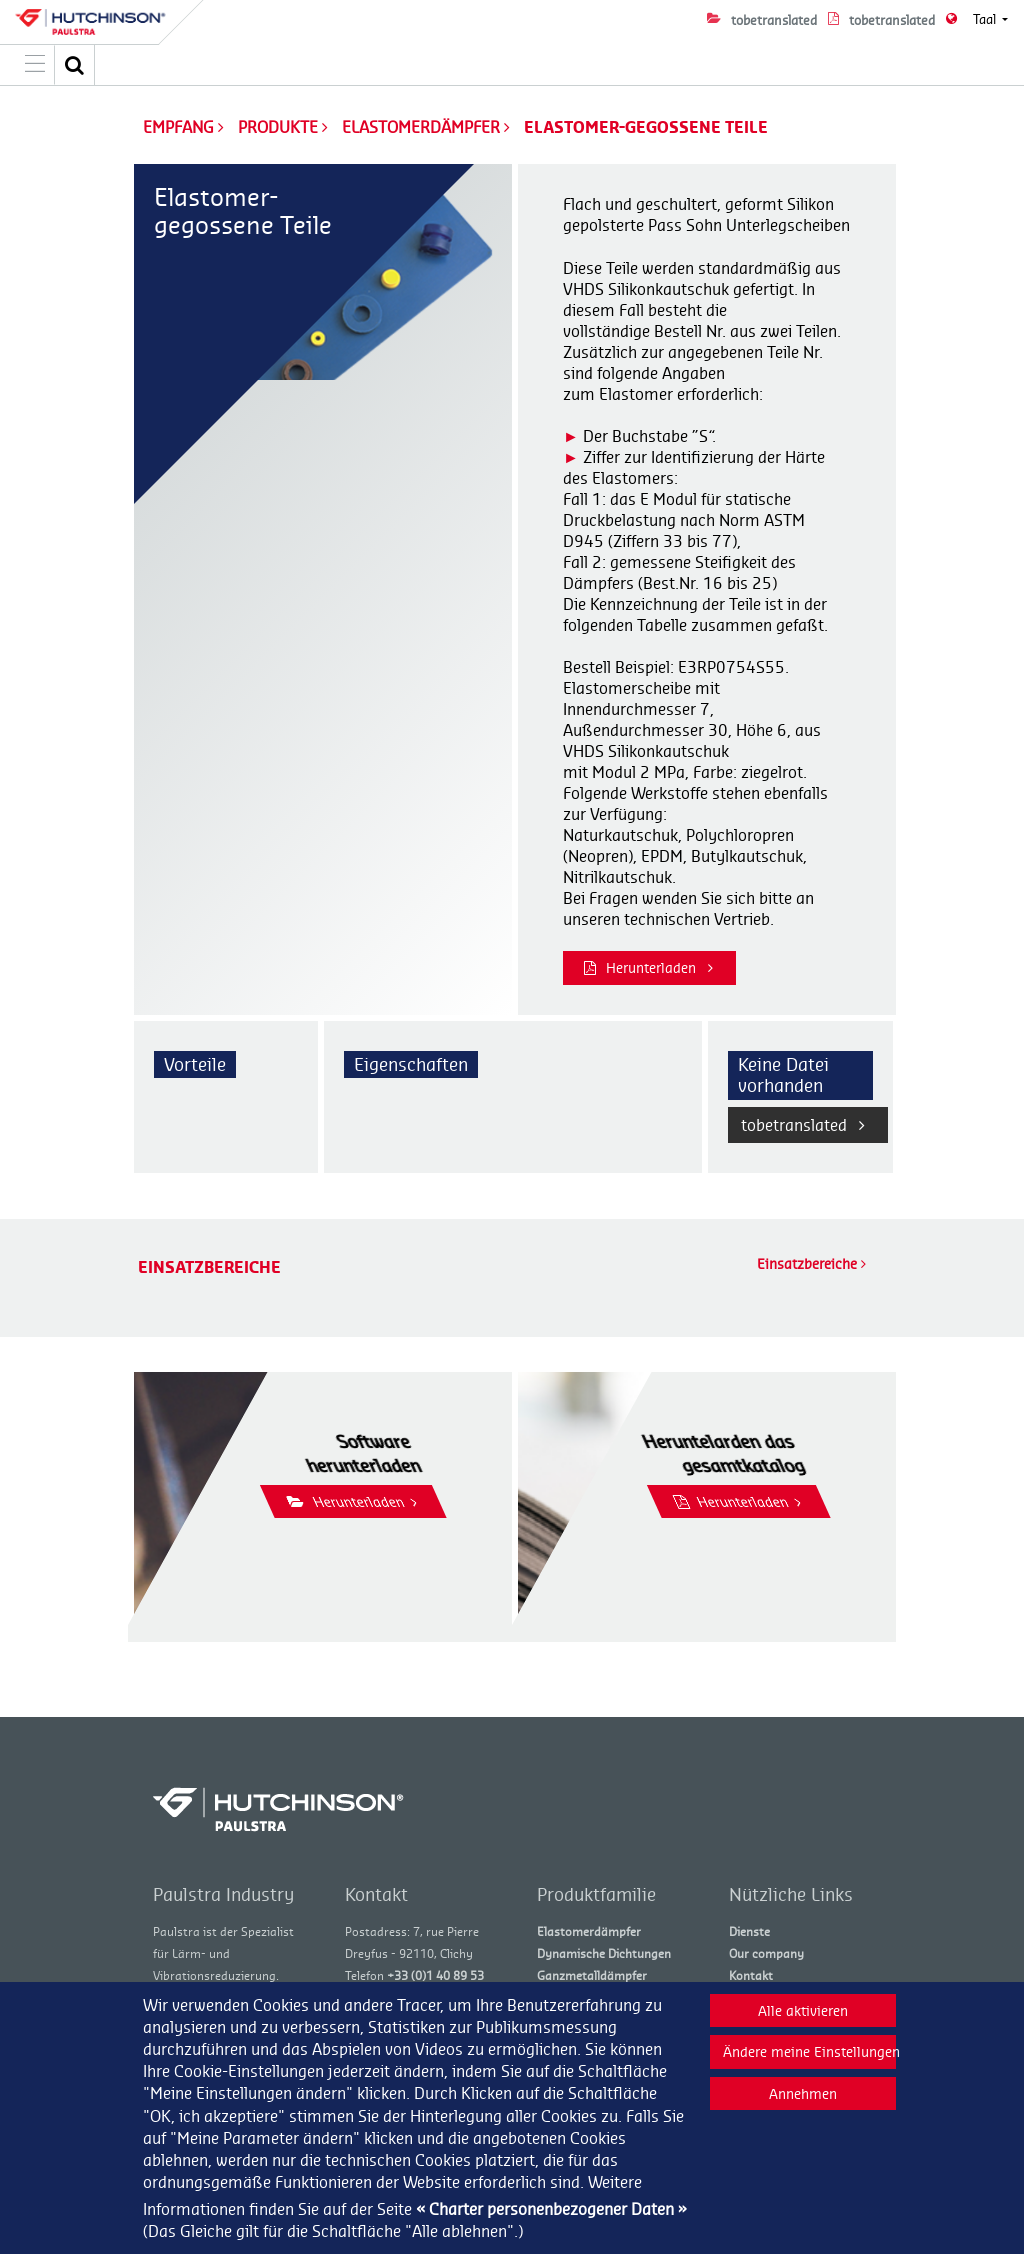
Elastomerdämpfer (423, 127)
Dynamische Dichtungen (604, 1953)
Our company (766, 1953)
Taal (986, 19)
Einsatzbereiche (811, 1263)
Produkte (280, 127)
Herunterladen (648, 967)
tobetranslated (803, 1125)
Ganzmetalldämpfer (592, 1975)
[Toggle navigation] (35, 65)
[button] (75, 65)
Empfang (178, 127)
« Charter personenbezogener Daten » (551, 2209)
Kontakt (751, 1975)
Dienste (749, 1931)
